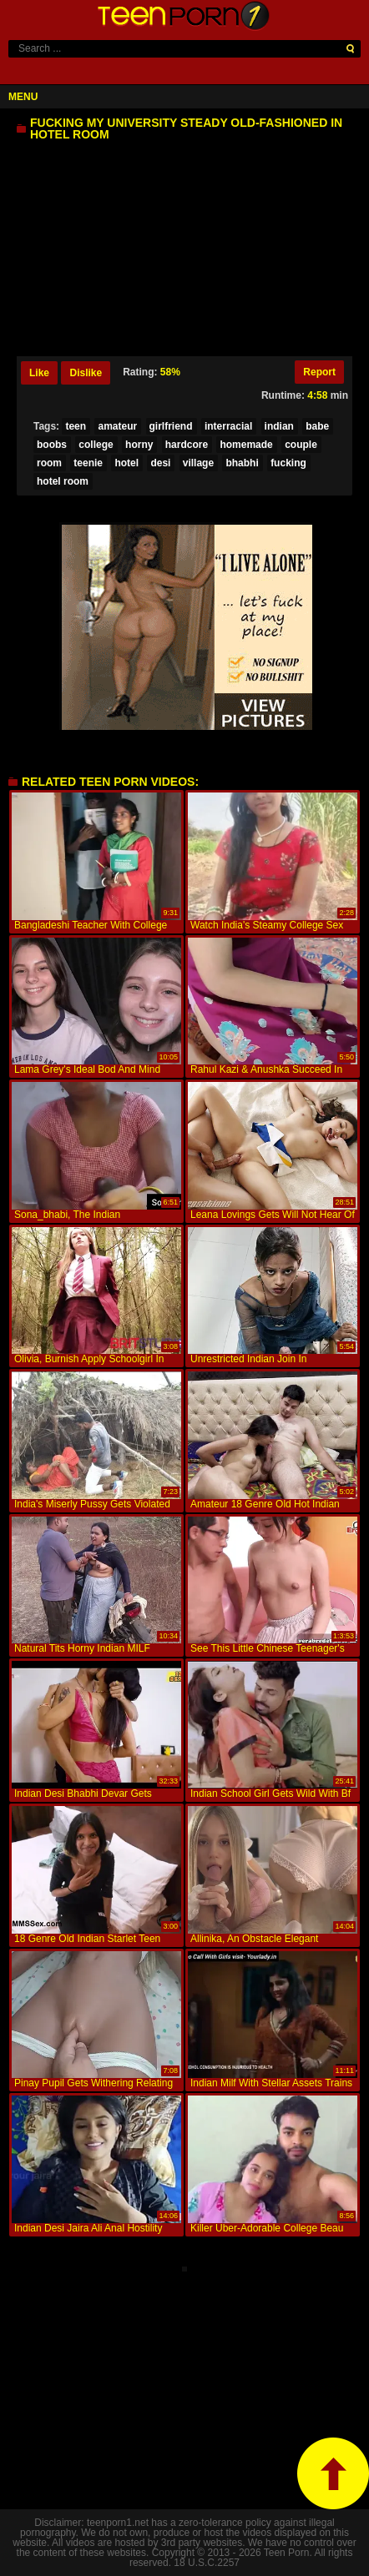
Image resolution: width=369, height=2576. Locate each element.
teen (75, 426)
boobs (52, 444)
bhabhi (241, 463)
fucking (288, 463)
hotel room (62, 481)
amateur (117, 426)
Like (39, 373)
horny (139, 444)
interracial (228, 426)
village (198, 463)
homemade (246, 444)
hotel (126, 463)
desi (160, 463)
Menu (23, 97)
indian (279, 426)
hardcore (186, 444)
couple (301, 444)
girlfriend (171, 426)
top (333, 2473)
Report (319, 372)
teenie (88, 463)
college (95, 444)
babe (317, 426)
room (49, 463)
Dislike (85, 373)
